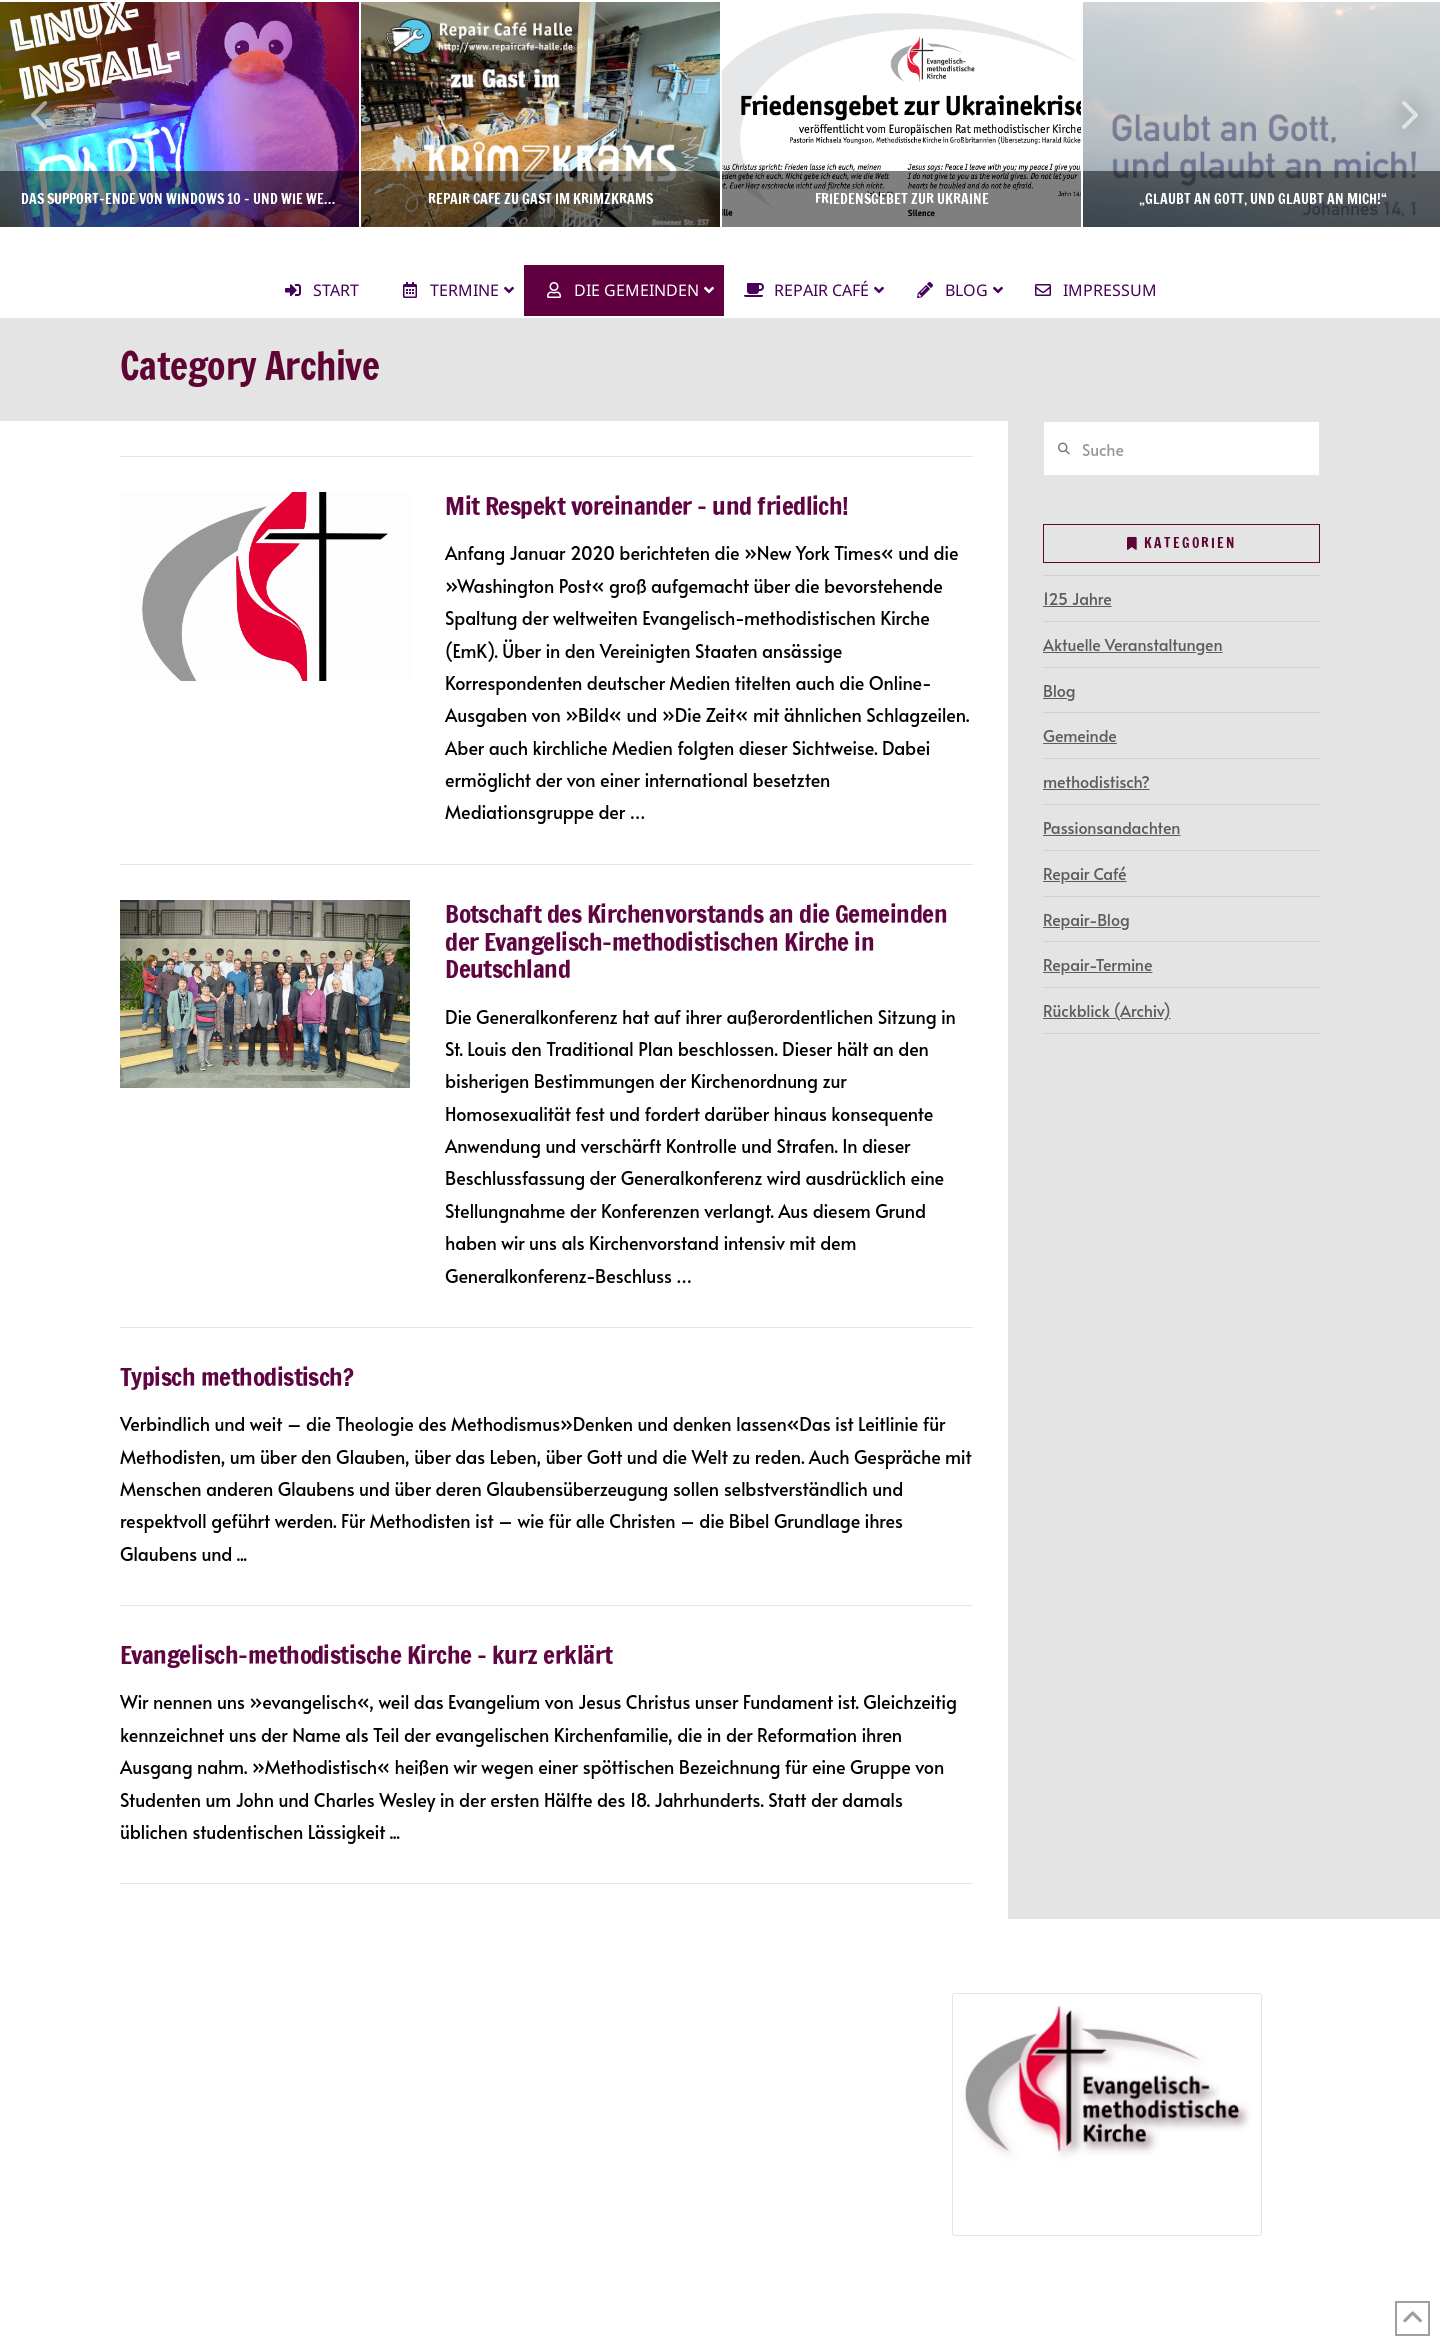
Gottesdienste (202, 2094)
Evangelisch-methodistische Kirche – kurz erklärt (366, 1654)
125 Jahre (1077, 598)
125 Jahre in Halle (605, 2094)
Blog (1059, 690)
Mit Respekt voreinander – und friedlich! (647, 505)
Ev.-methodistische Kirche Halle (719, 245)
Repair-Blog (1086, 919)
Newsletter (164, 2151)
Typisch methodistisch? (236, 1376)
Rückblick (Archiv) (1107, 1010)
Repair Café (1085, 873)
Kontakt (154, 2180)
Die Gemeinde (177, 2007)
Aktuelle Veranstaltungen (1133, 644)
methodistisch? (1096, 781)
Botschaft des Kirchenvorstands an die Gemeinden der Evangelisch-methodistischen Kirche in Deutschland (696, 941)
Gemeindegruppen (194, 2036)
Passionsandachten (1111, 827)
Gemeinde (1080, 735)
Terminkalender (181, 2065)
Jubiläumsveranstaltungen (663, 2123)
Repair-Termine (1097, 964)
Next (1398, 114)
